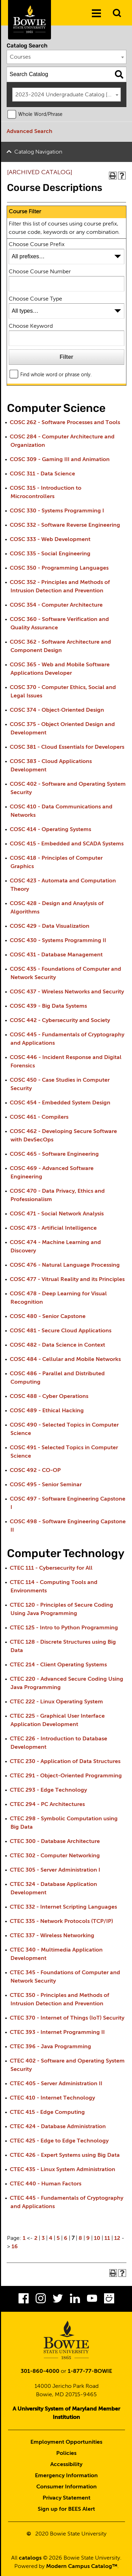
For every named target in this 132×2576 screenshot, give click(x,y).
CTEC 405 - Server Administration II (56, 2084)
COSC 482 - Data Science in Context (57, 1345)
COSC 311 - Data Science (42, 474)
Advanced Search (29, 131)
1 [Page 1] (24, 2238)
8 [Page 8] (80, 2238)
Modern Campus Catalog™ (81, 2566)
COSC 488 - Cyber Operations (49, 1396)
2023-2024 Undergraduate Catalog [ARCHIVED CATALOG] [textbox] (68, 95)
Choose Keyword (31, 326)
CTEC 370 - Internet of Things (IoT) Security (67, 2018)
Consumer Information (66, 2487)
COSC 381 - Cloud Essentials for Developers (67, 747)
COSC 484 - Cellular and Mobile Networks (65, 1359)
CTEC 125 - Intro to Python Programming (64, 1628)
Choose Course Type (35, 299)
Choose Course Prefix (37, 244)
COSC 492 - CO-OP (35, 1470)
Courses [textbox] (20, 57)
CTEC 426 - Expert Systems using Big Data (65, 2155)
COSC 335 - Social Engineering (50, 554)
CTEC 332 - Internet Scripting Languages (63, 1907)
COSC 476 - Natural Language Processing (65, 1265)
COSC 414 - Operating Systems (50, 829)
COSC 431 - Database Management (56, 955)
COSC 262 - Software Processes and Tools (65, 422)
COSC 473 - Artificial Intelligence (53, 1228)
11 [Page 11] (107, 2238)
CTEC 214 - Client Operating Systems (58, 1665)
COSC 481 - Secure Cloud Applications (60, 1331)
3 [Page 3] (43, 2238)
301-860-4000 (40, 2371)
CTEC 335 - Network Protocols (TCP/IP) (61, 1921)
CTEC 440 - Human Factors (45, 2184)
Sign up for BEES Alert (66, 2509)
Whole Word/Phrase (40, 114)
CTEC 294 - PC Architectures (47, 1804)
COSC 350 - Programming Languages (59, 568)
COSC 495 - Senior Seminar (46, 1485)
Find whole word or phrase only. (55, 374)
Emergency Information (66, 2476)
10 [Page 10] (97, 2238)
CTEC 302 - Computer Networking (55, 1856)
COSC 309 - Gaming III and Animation (60, 459)
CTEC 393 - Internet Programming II (57, 2032)
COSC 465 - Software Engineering (54, 1154)
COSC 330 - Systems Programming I (57, 511)
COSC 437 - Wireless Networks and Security (67, 992)
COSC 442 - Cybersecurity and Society (60, 1020)
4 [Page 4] (50, 2238)
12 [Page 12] (117, 2238)
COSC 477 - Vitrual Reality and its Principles (67, 1279)
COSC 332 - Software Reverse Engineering (65, 525)
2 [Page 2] (35, 2238)
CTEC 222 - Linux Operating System (56, 1702)
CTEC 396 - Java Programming (50, 2047)
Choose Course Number (40, 272)
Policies (66, 2453)
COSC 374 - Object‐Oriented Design (57, 710)
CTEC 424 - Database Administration (58, 2127)
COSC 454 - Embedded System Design (60, 1103)
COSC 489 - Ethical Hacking (47, 1411)
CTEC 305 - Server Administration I (55, 1870)
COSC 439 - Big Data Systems (48, 1006)
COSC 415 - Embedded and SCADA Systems (67, 844)
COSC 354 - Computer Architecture (56, 605)
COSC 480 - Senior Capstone (48, 1316)
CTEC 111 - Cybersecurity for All (51, 1568)
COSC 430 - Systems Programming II (58, 940)
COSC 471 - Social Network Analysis (57, 1214)
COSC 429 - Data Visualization (49, 926)
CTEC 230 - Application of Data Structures (65, 1761)
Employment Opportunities (66, 2442)
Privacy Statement (66, 2498)
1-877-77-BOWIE (90, 2371)
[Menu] (96, 14)
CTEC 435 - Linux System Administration (62, 2169)
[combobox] (67, 57)
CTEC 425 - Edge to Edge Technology (59, 2141)
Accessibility (66, 2464)
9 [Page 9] (88, 2238)
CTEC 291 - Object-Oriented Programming (66, 1776)
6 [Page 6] (65, 2238)
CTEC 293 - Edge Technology (48, 1790)
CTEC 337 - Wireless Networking (52, 1936)
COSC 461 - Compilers (39, 1117)
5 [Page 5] (58, 2238)
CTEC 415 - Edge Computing (47, 2112)
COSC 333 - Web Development (50, 539)
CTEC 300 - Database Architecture (55, 1841)
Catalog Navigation (38, 152)
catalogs (30, 2558)
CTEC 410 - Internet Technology (52, 2098)
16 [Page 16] (15, 2247)
